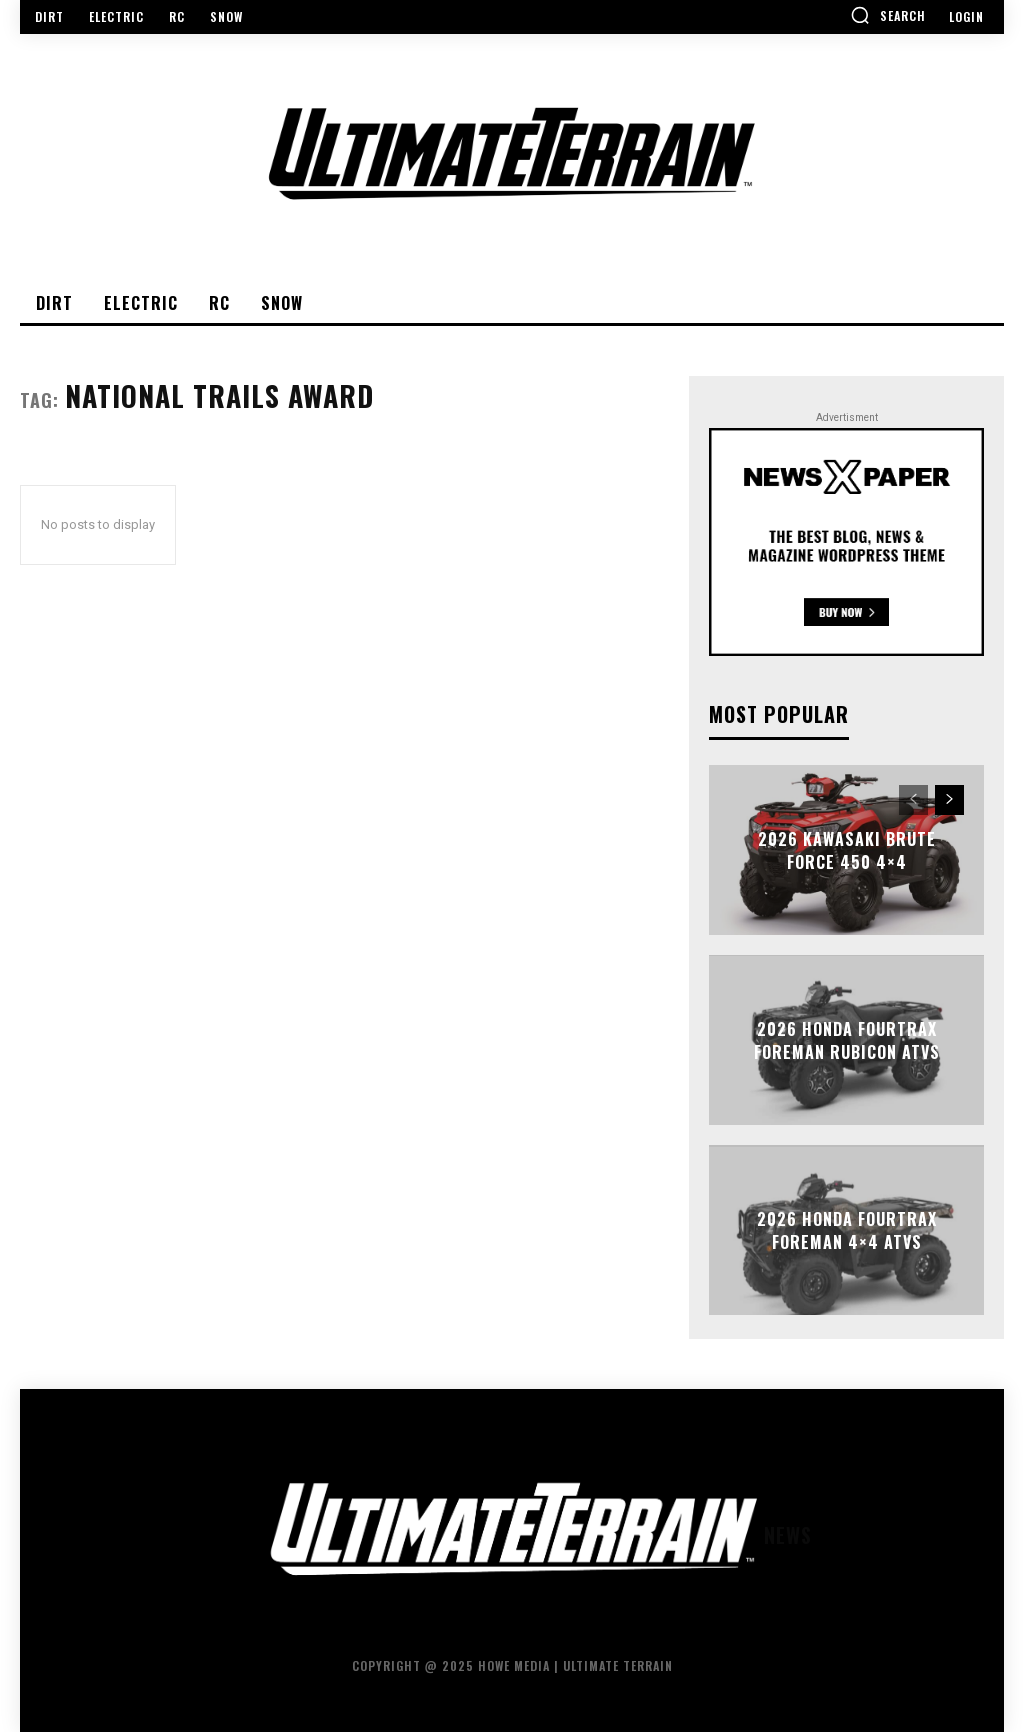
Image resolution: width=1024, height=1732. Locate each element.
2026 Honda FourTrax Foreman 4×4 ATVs (847, 1230)
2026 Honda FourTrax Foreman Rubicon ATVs (847, 1040)
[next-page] (949, 800)
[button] (888, 15)
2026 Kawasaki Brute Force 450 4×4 (847, 850)
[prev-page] (913, 800)
